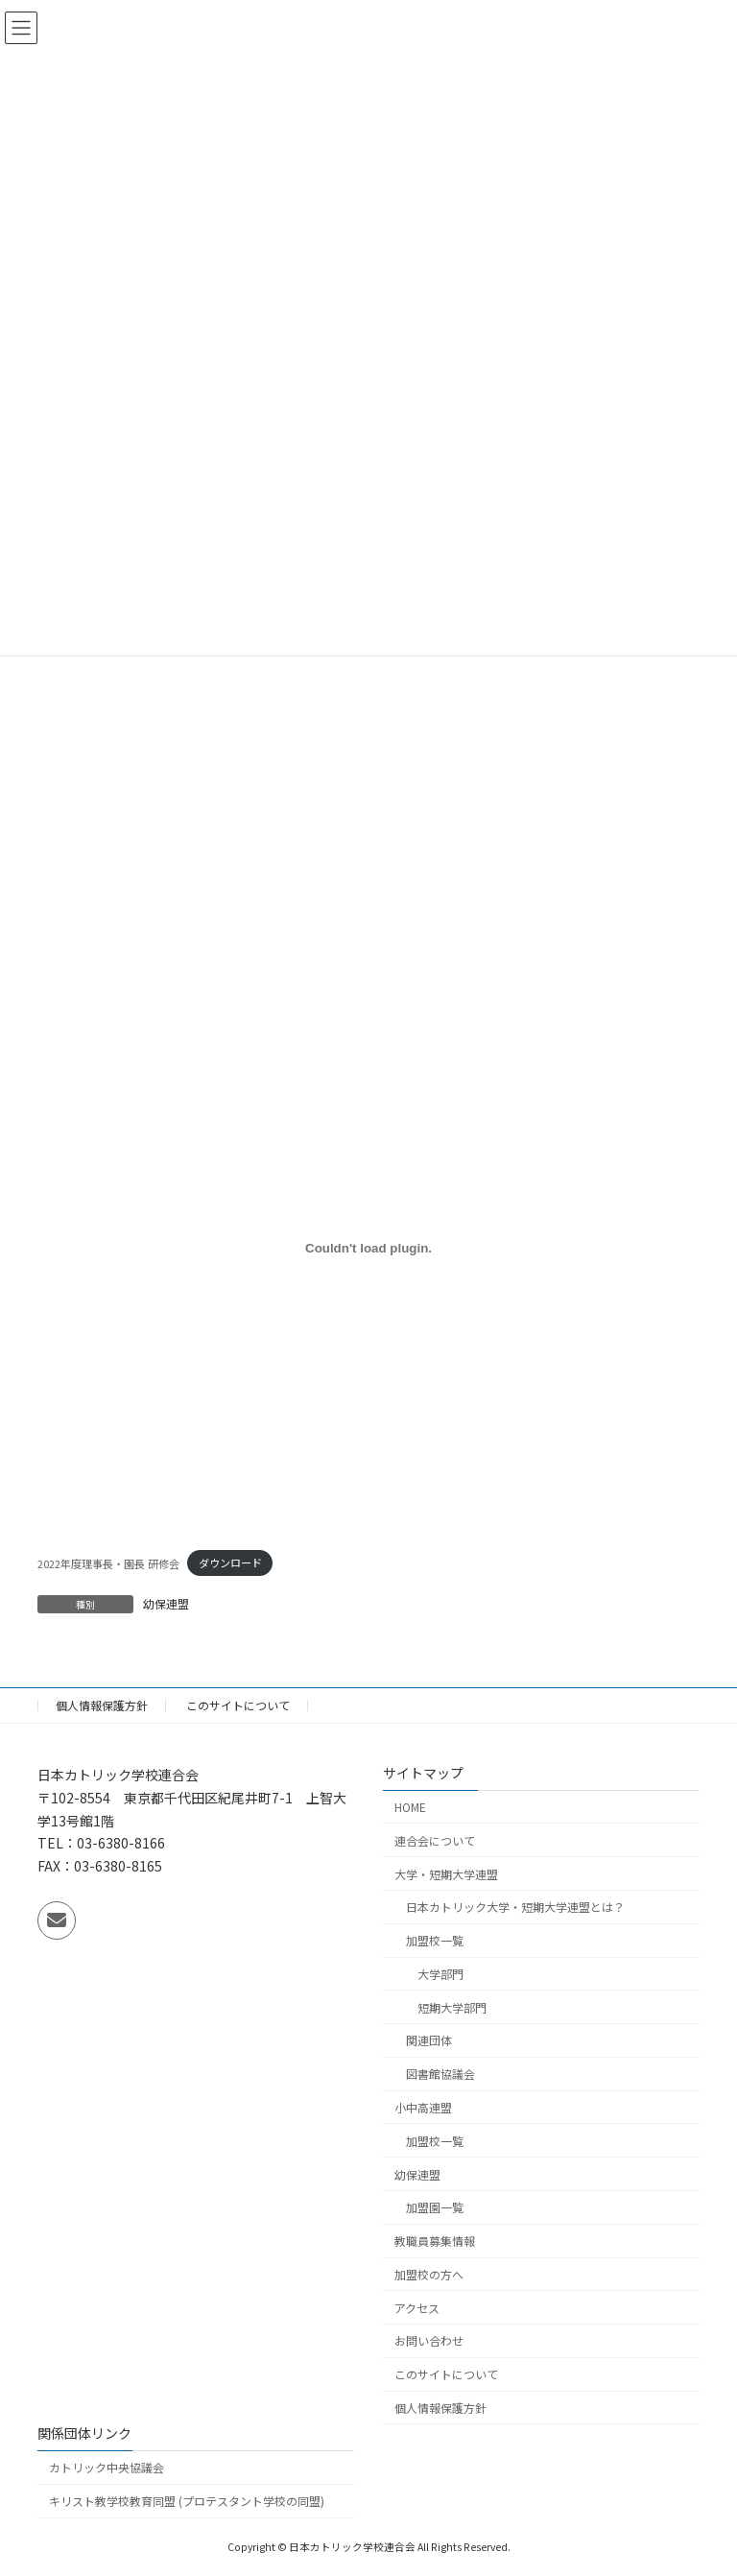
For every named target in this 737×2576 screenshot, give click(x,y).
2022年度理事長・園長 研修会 (108, 1562)
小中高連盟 (423, 2107)
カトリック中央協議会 (106, 2468)
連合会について (434, 1840)
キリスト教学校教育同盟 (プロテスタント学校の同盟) (186, 2501)
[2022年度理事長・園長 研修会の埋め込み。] (368, 1248)
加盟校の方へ (429, 2274)
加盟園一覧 (435, 2208)
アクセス (417, 2308)
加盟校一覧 (435, 1941)
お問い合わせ (429, 2341)
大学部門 (440, 1974)
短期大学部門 (452, 2007)
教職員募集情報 (434, 2241)
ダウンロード (230, 1562)
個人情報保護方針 (102, 1705)
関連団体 (429, 2041)
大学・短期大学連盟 (446, 1874)
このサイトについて (238, 1705)
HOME (410, 1807)
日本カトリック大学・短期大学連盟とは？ (515, 1907)
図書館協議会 (440, 2074)
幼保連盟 (166, 1603)
